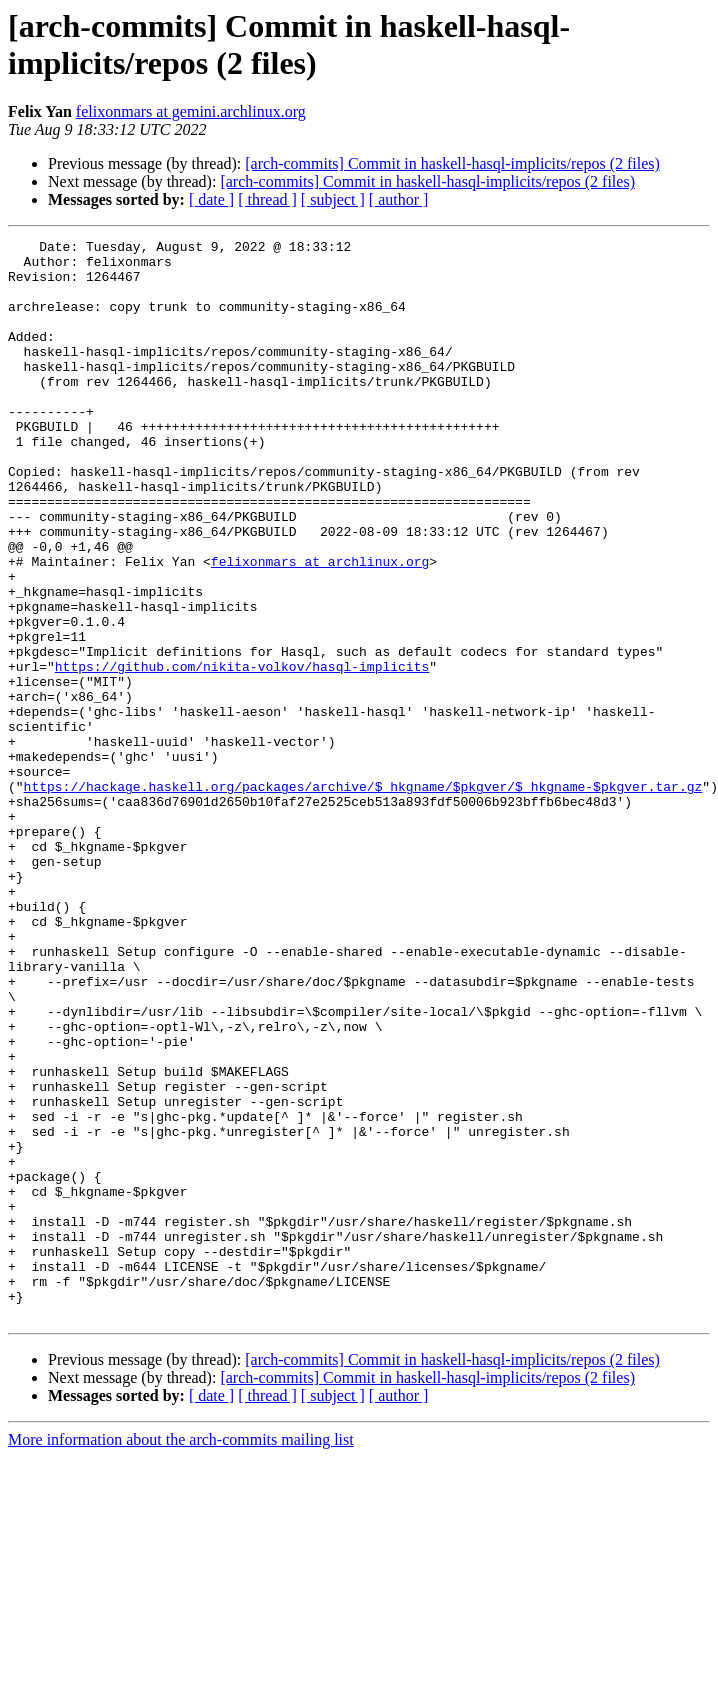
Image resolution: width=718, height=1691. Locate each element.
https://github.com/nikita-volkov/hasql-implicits (242, 753)
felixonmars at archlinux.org (320, 627)
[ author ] (399, 199)
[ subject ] (333, 199)
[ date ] (211, 199)
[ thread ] (267, 199)
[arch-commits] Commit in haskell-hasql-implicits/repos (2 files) (452, 163)
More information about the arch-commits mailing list (181, 1637)
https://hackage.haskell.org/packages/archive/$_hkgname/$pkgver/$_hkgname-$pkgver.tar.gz (363, 897)
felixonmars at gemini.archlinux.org (191, 111)
